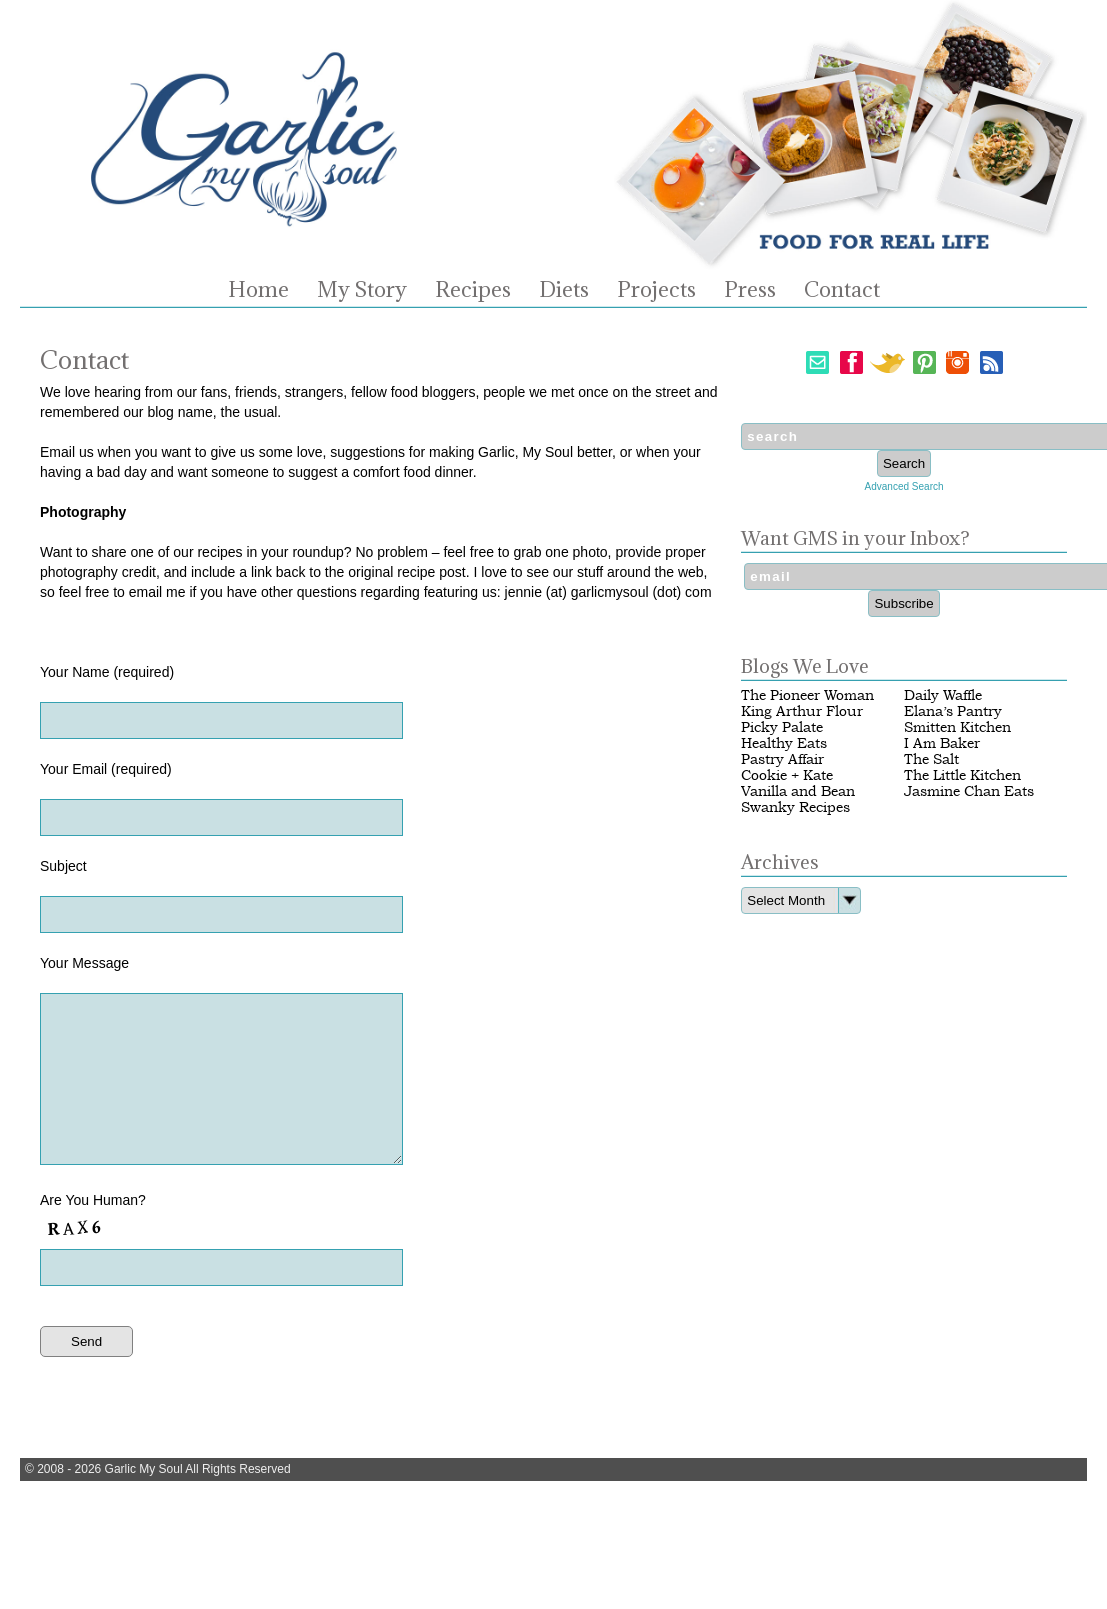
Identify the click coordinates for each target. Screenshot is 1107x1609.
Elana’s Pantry (953, 711)
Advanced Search (904, 486)
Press (750, 290)
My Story (362, 290)
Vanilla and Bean (798, 791)
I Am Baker (942, 743)
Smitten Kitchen (957, 727)
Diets (564, 290)
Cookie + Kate (787, 775)
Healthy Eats (784, 743)
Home (258, 290)
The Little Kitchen (962, 775)
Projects (656, 290)
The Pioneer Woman (807, 695)
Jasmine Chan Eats (969, 791)
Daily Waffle (943, 695)
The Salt (931, 759)
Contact (842, 290)
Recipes (473, 290)
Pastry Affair (782, 759)
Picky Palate (782, 727)
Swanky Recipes (795, 807)
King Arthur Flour (802, 711)
